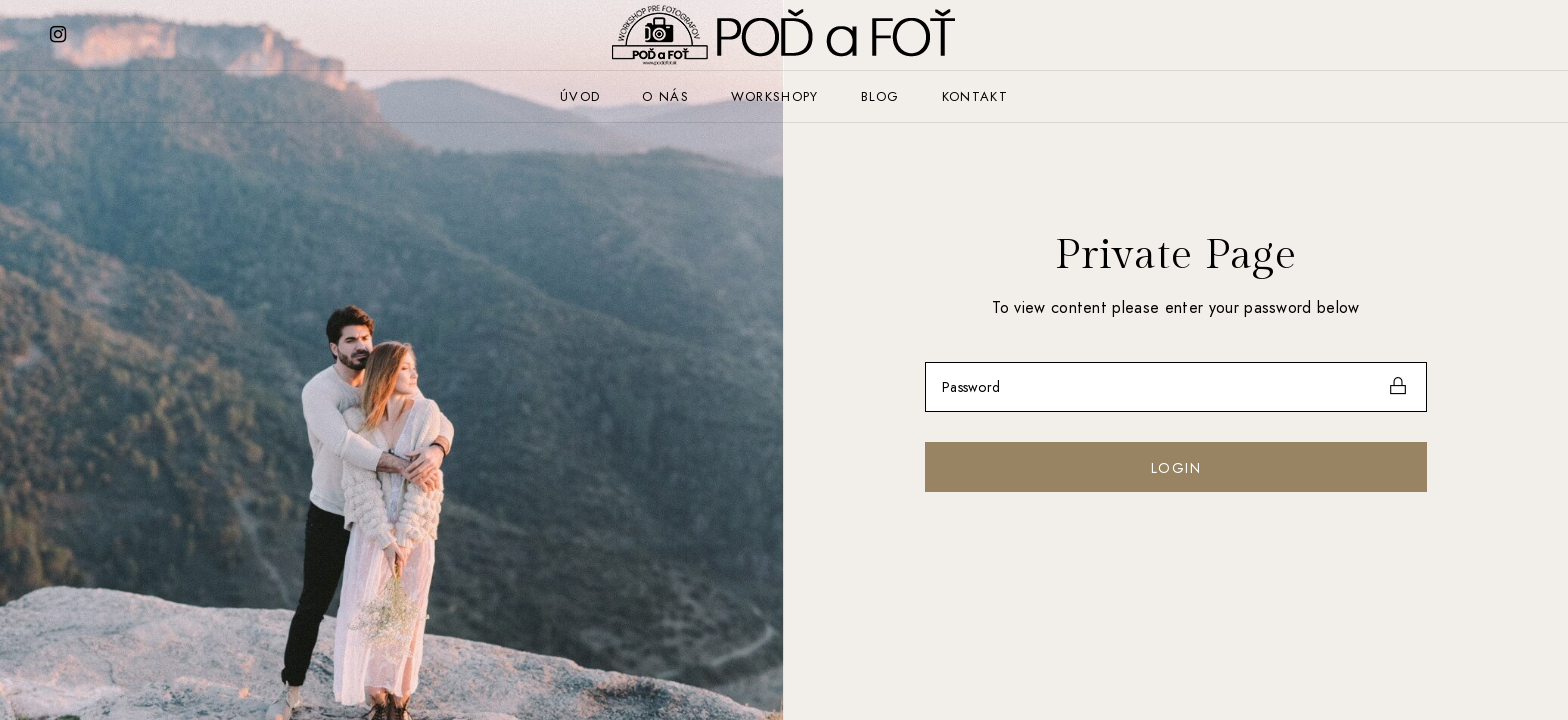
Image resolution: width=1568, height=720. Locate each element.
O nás (665, 96)
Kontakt (975, 96)
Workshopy (775, 96)
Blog (880, 96)
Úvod (580, 96)
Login (1176, 468)
